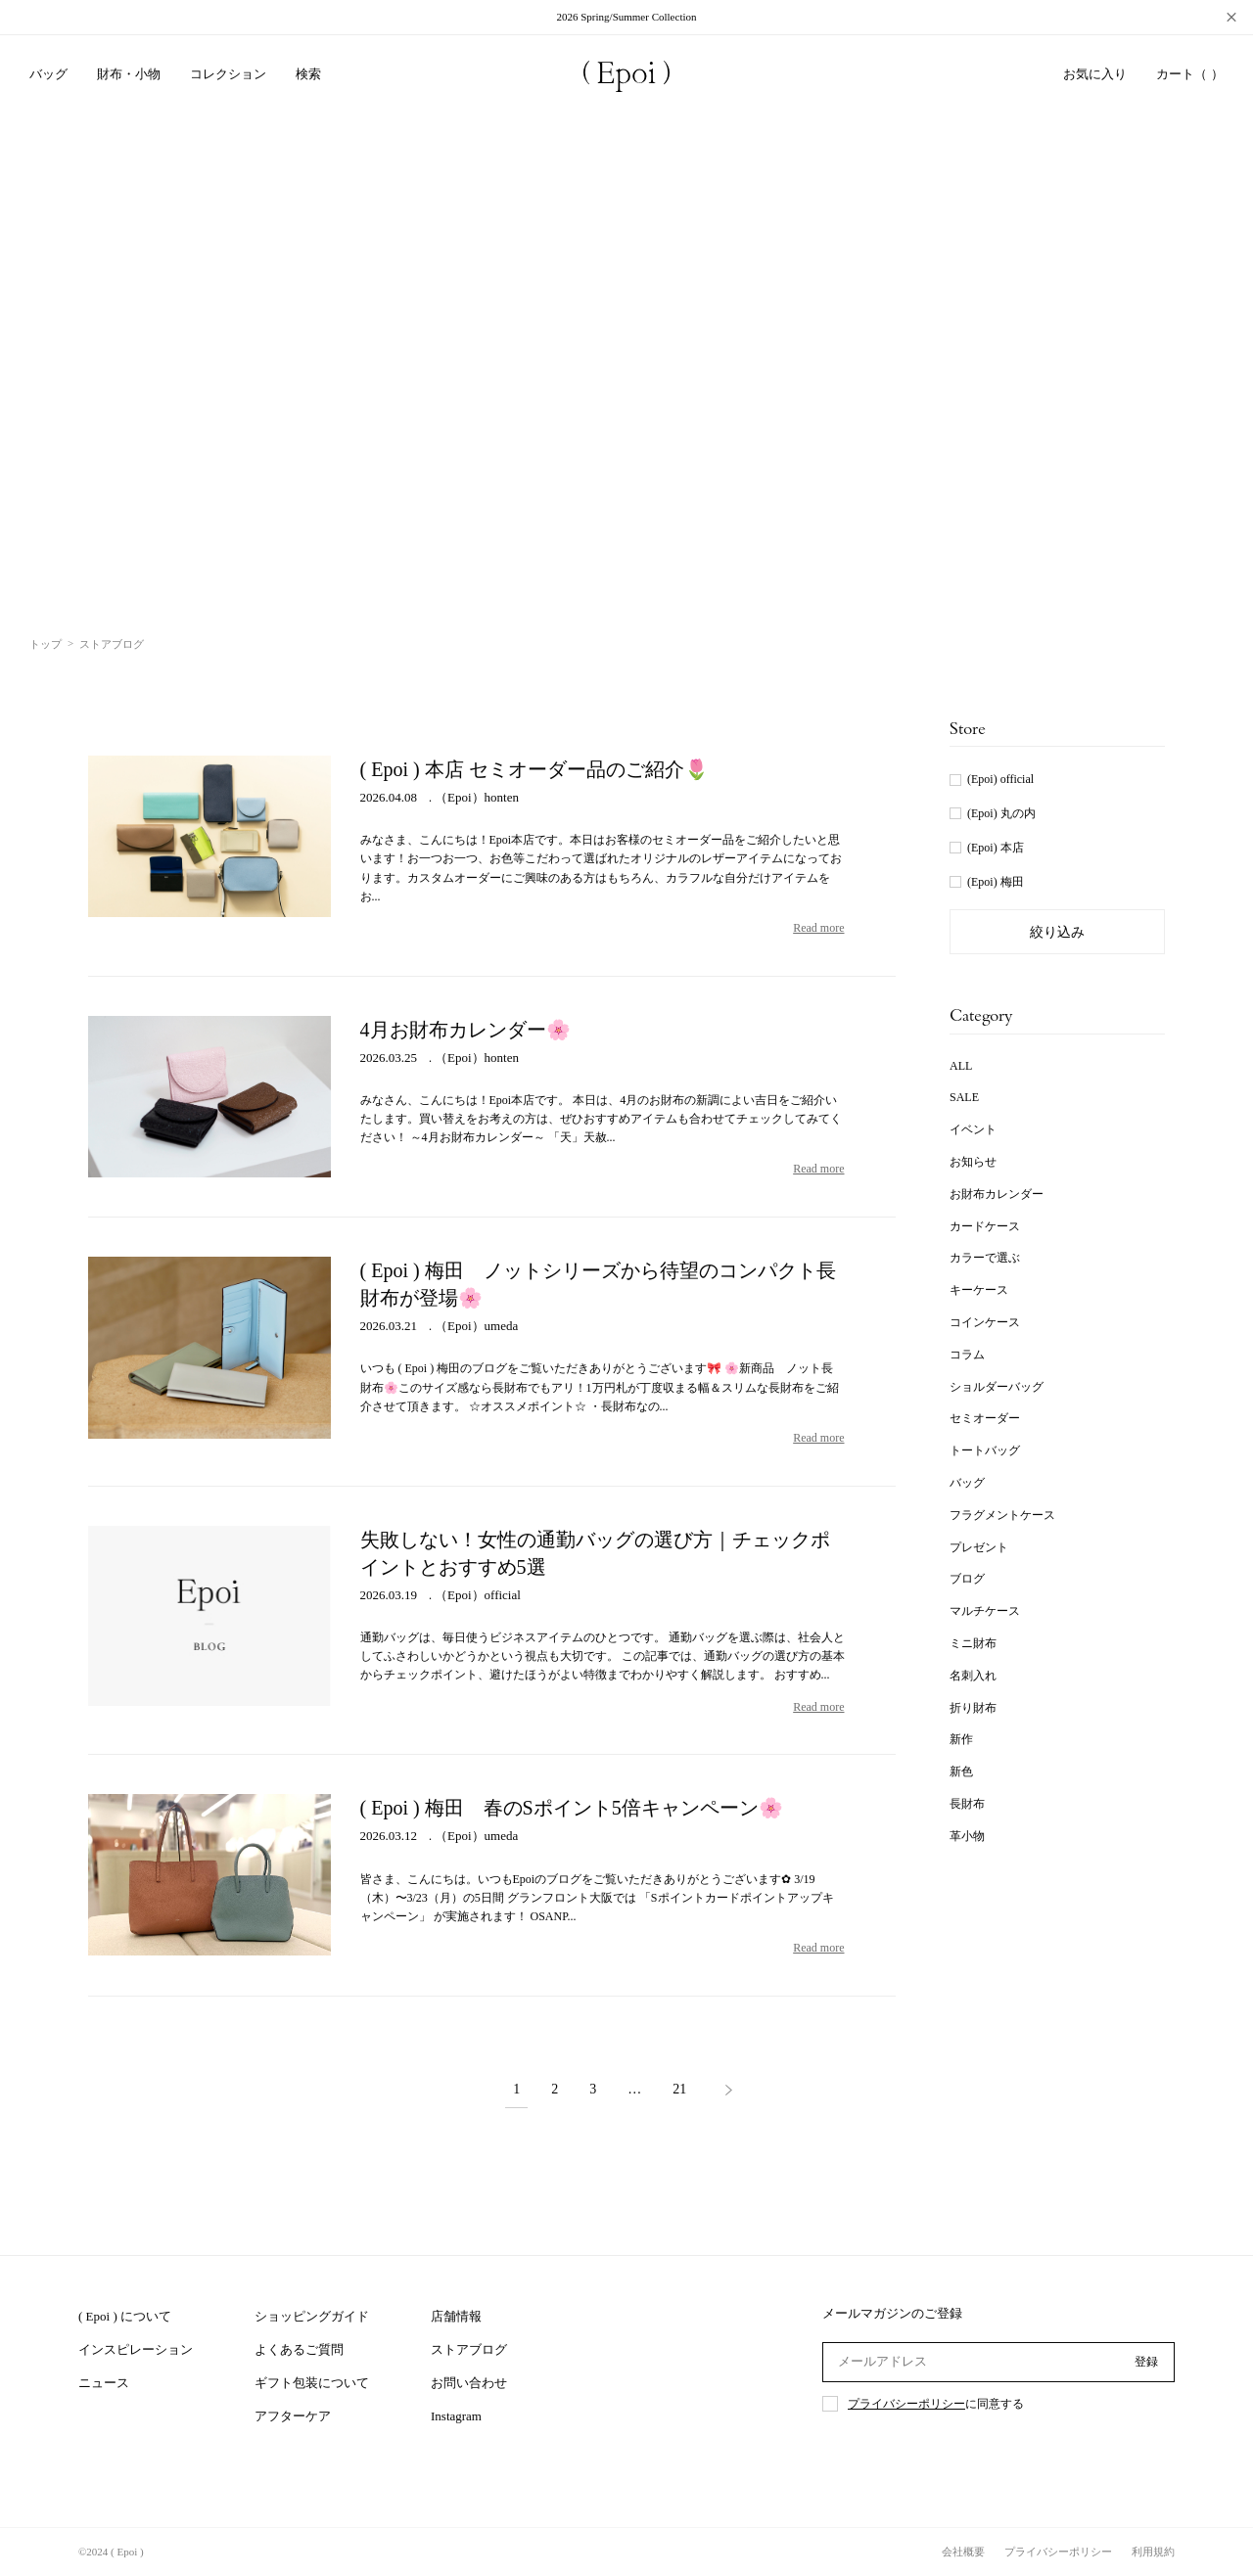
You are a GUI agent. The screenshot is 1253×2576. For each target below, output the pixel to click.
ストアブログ (469, 2349)
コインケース (985, 1322)
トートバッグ (985, 1450)
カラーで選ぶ (985, 1258)
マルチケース (985, 1611)
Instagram (456, 2416)
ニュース (103, 2382)
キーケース (979, 1290)
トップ (45, 644)
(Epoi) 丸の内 (1001, 813)
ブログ (967, 1579)
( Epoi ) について (124, 2316)
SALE (964, 1097)
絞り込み (1057, 932)
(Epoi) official (1000, 779)
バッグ (967, 1483)
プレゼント (979, 1547)
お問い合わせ (469, 2382)
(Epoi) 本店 (995, 847)
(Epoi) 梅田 (995, 882)
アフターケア (293, 2416)
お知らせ (973, 1162)
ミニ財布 (973, 1643)
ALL (961, 1066)
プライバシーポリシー (906, 2404)
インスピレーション (135, 2349)
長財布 (967, 1804)
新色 (961, 1771)
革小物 (967, 1836)
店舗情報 (456, 2316)
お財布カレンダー (997, 1194)
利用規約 (1153, 2551)
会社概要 (963, 2551)
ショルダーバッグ (997, 1387)
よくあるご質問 (299, 2349)
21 (679, 2089)
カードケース (985, 1226)
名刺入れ (973, 1675)
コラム (967, 1354)
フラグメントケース (1002, 1515)
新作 (961, 1739)
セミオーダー (985, 1418)
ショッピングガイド (312, 2316)
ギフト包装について (312, 2382)
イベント (973, 1129)
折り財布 (973, 1708)
